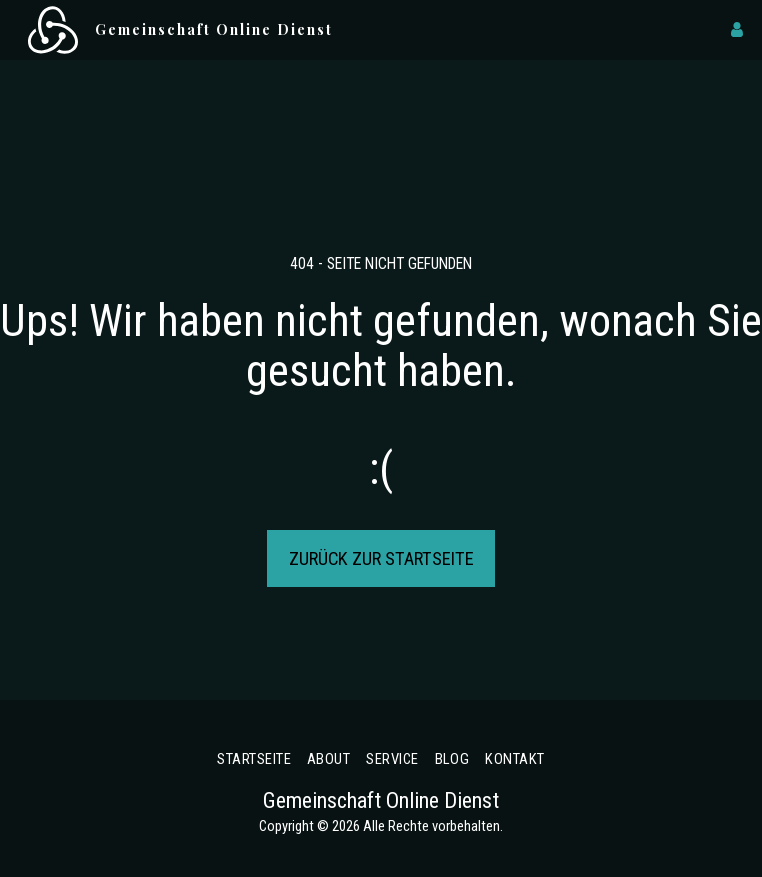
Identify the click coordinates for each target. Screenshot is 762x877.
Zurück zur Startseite (381, 558)
